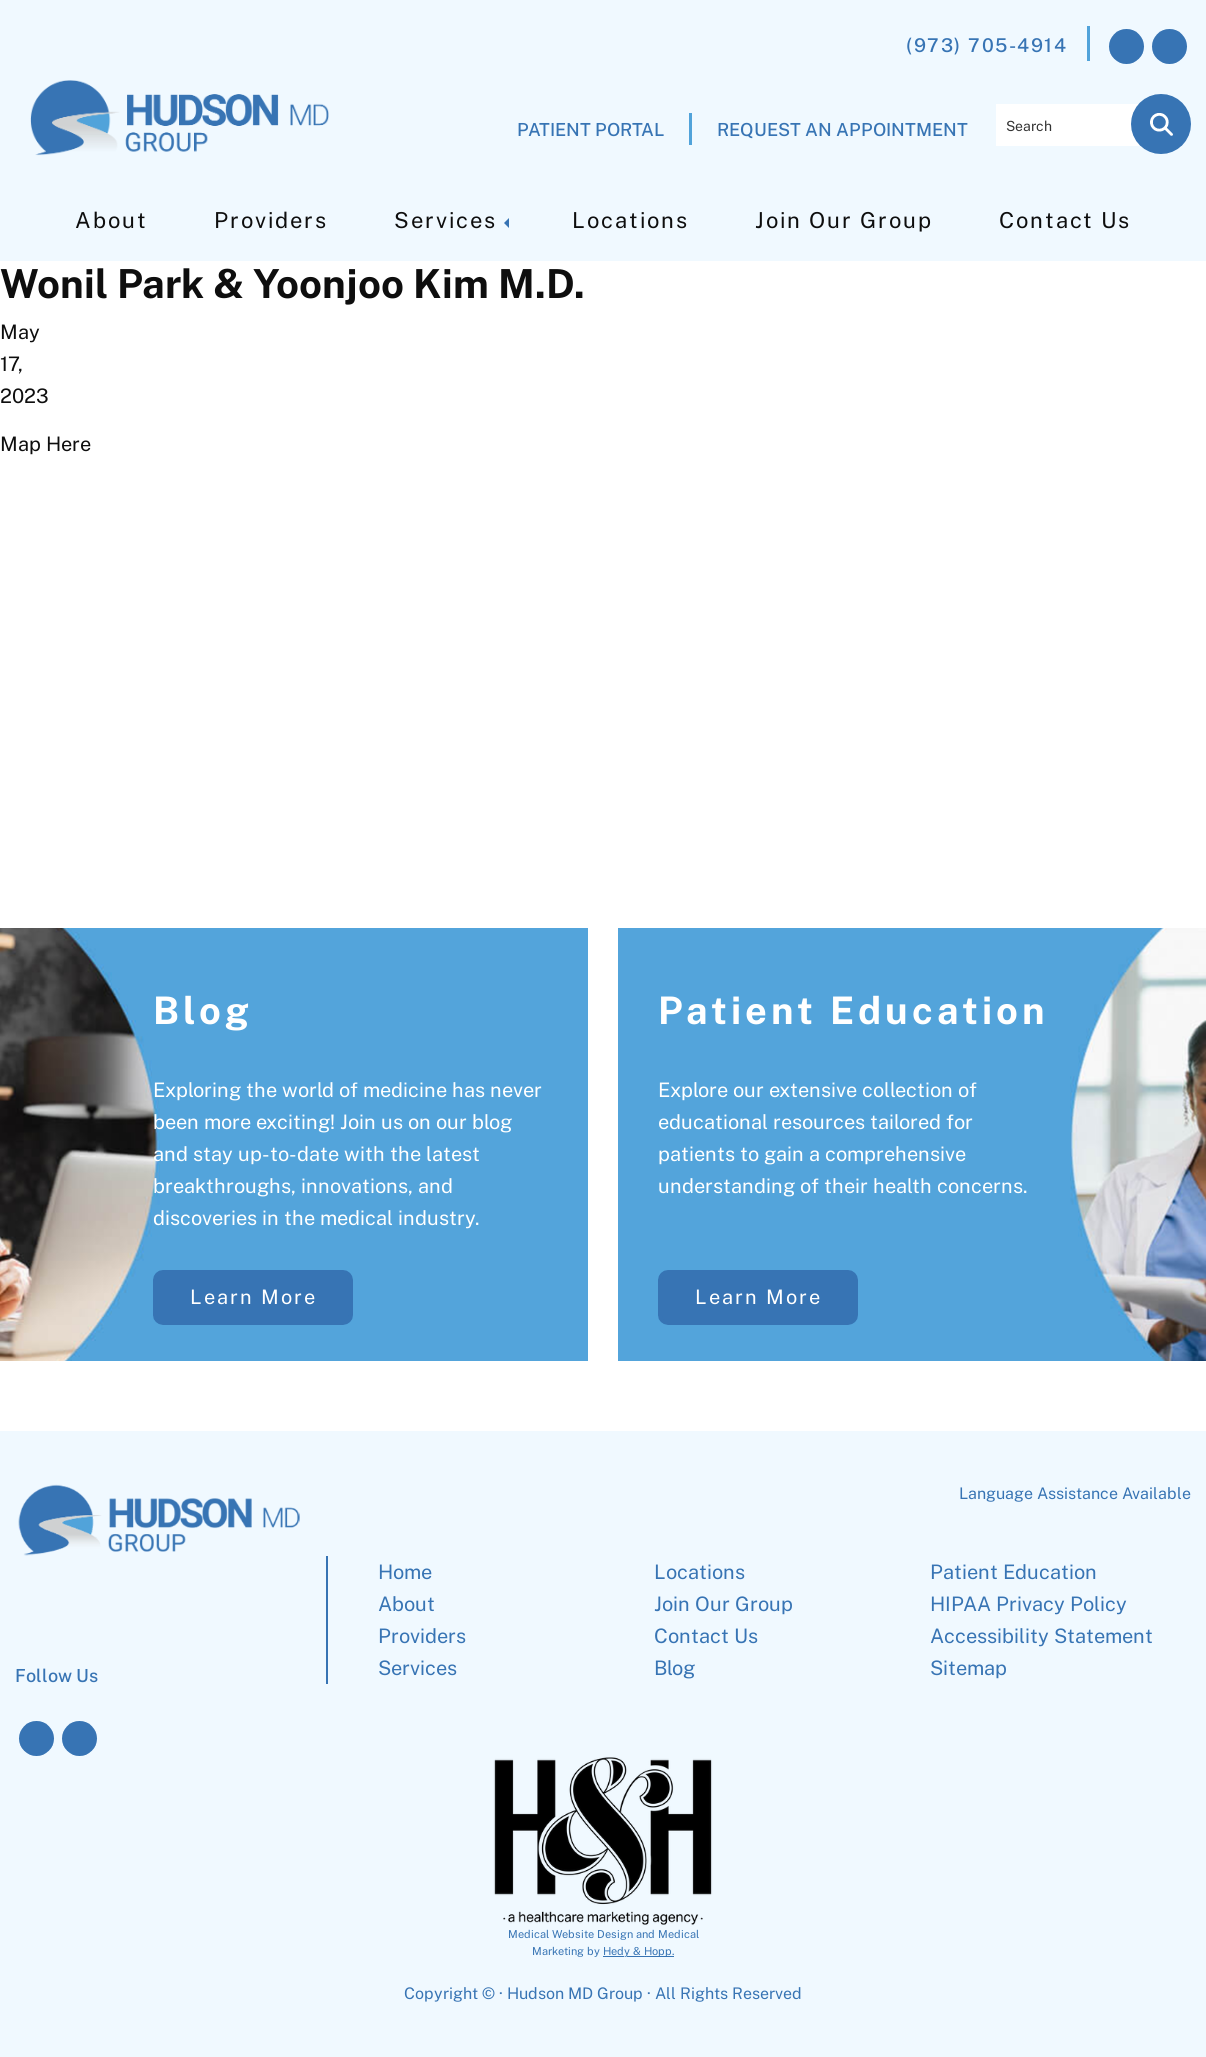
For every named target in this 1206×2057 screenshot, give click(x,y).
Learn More (253, 1297)
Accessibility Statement (1041, 1636)
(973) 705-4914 (986, 45)
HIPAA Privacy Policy (1028, 1604)
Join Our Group (844, 220)
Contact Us (1065, 220)
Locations (630, 220)
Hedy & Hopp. (638, 1951)
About (111, 220)
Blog (203, 1010)
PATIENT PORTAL (590, 129)
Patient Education (853, 1010)
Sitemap (968, 1668)
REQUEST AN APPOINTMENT (842, 129)
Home (405, 1572)
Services (445, 220)
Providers (271, 220)
